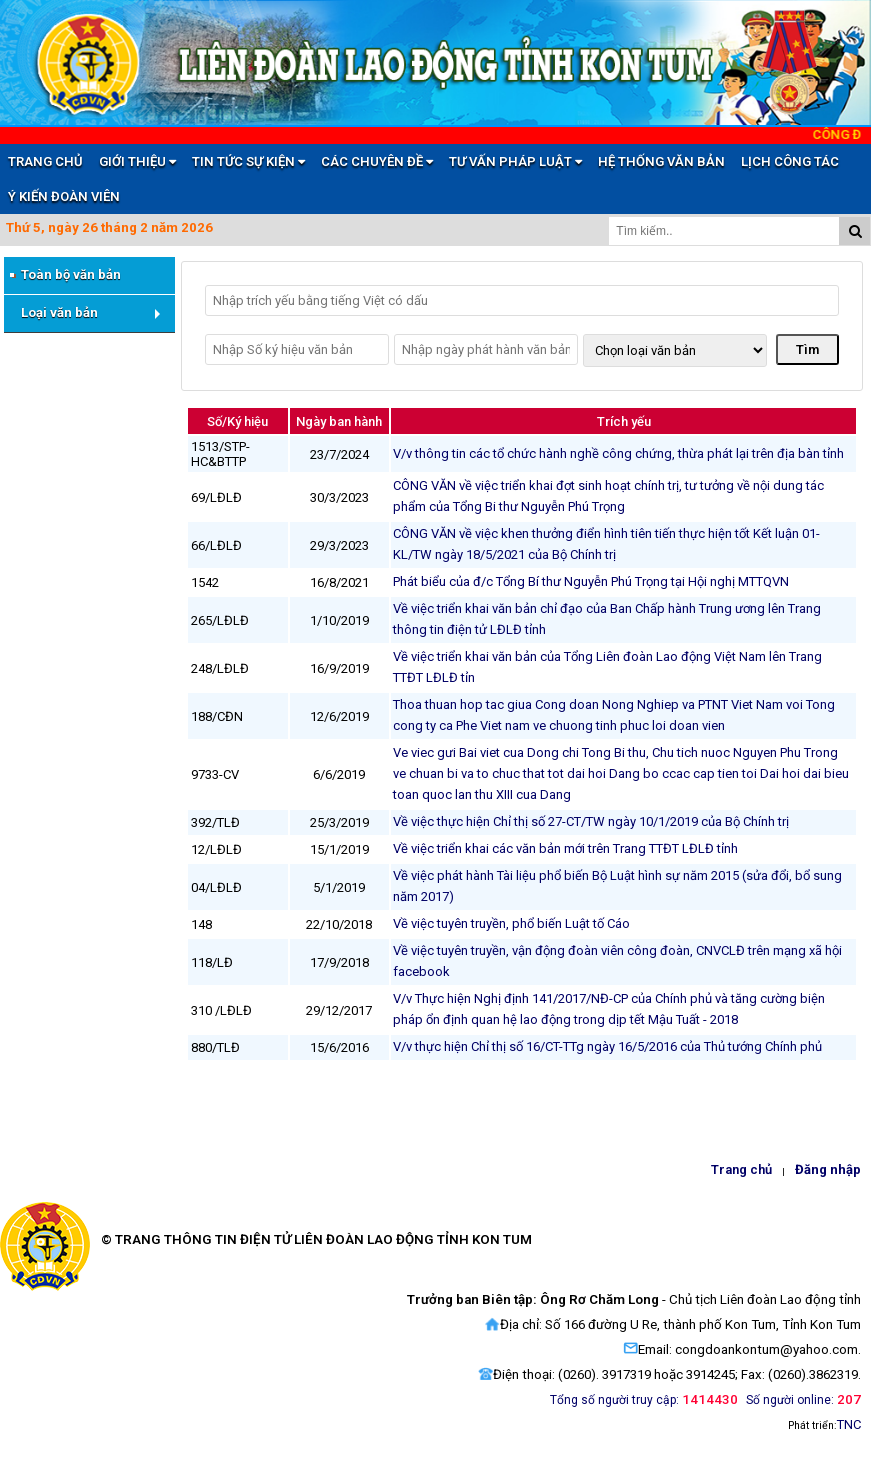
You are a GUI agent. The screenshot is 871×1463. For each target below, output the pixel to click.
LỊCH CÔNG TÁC (790, 161)
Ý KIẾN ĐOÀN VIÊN (64, 196)
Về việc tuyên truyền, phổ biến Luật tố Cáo (511, 923)
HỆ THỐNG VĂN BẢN (661, 161)
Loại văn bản (59, 312)
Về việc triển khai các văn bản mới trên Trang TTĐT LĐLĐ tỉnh (565, 848)
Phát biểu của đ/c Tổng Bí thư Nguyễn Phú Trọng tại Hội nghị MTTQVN (591, 581)
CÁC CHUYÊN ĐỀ (377, 161)
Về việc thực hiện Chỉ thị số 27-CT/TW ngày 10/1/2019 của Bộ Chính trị (591, 821)
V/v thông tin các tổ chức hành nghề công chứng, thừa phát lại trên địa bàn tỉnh (618, 453)
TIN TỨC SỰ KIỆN (248, 161)
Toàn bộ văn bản (64, 275)
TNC (849, 1424)
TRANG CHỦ (45, 161)
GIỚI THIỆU (137, 161)
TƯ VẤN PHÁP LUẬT (515, 161)
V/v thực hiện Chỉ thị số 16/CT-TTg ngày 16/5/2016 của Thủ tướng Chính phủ (607, 1046)
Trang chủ (741, 1169)
